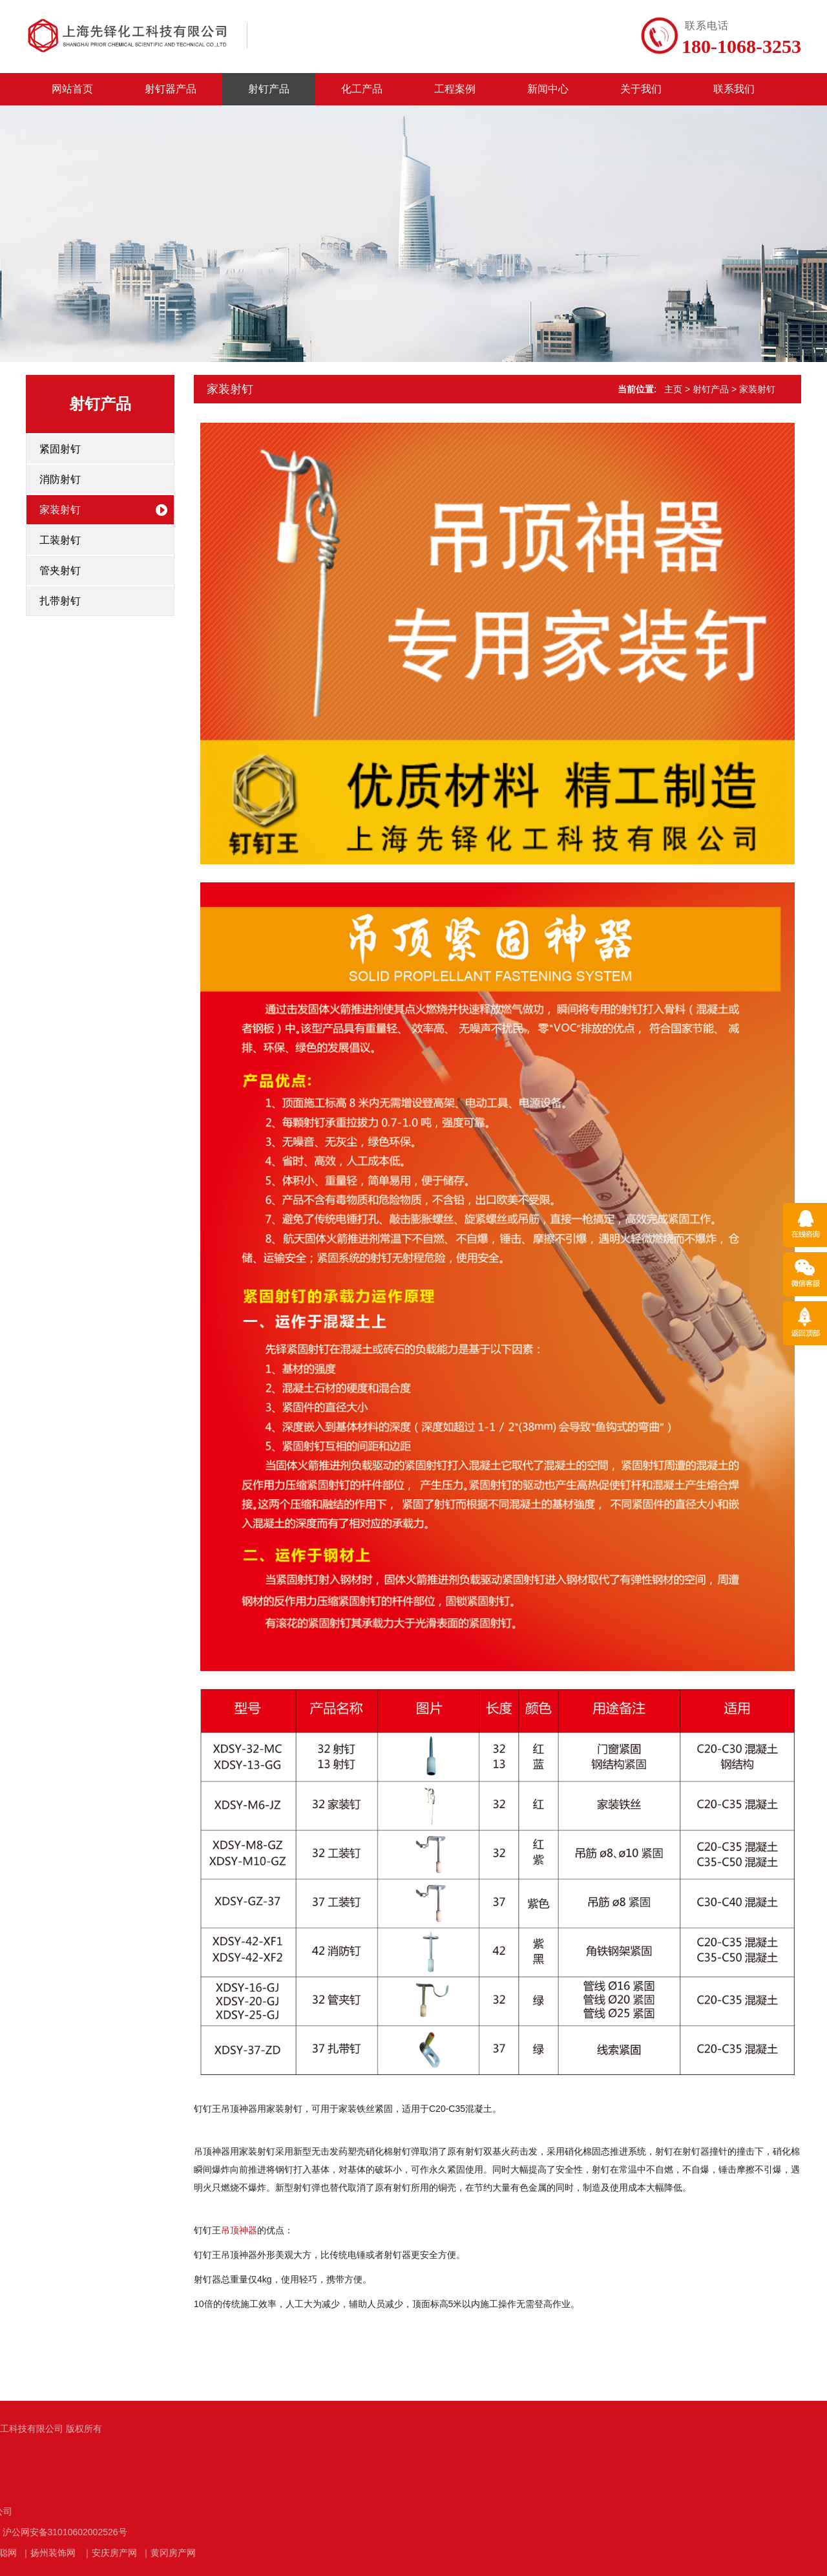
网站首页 (72, 88)
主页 (673, 389)
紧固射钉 (60, 448)
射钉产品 (268, 88)
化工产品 (361, 88)
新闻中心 (548, 88)
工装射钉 (60, 540)
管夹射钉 (60, 570)
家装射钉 (60, 509)
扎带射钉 (60, 600)
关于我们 (641, 88)
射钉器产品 (170, 88)
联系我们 (734, 88)
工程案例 (455, 88)
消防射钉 (60, 479)
